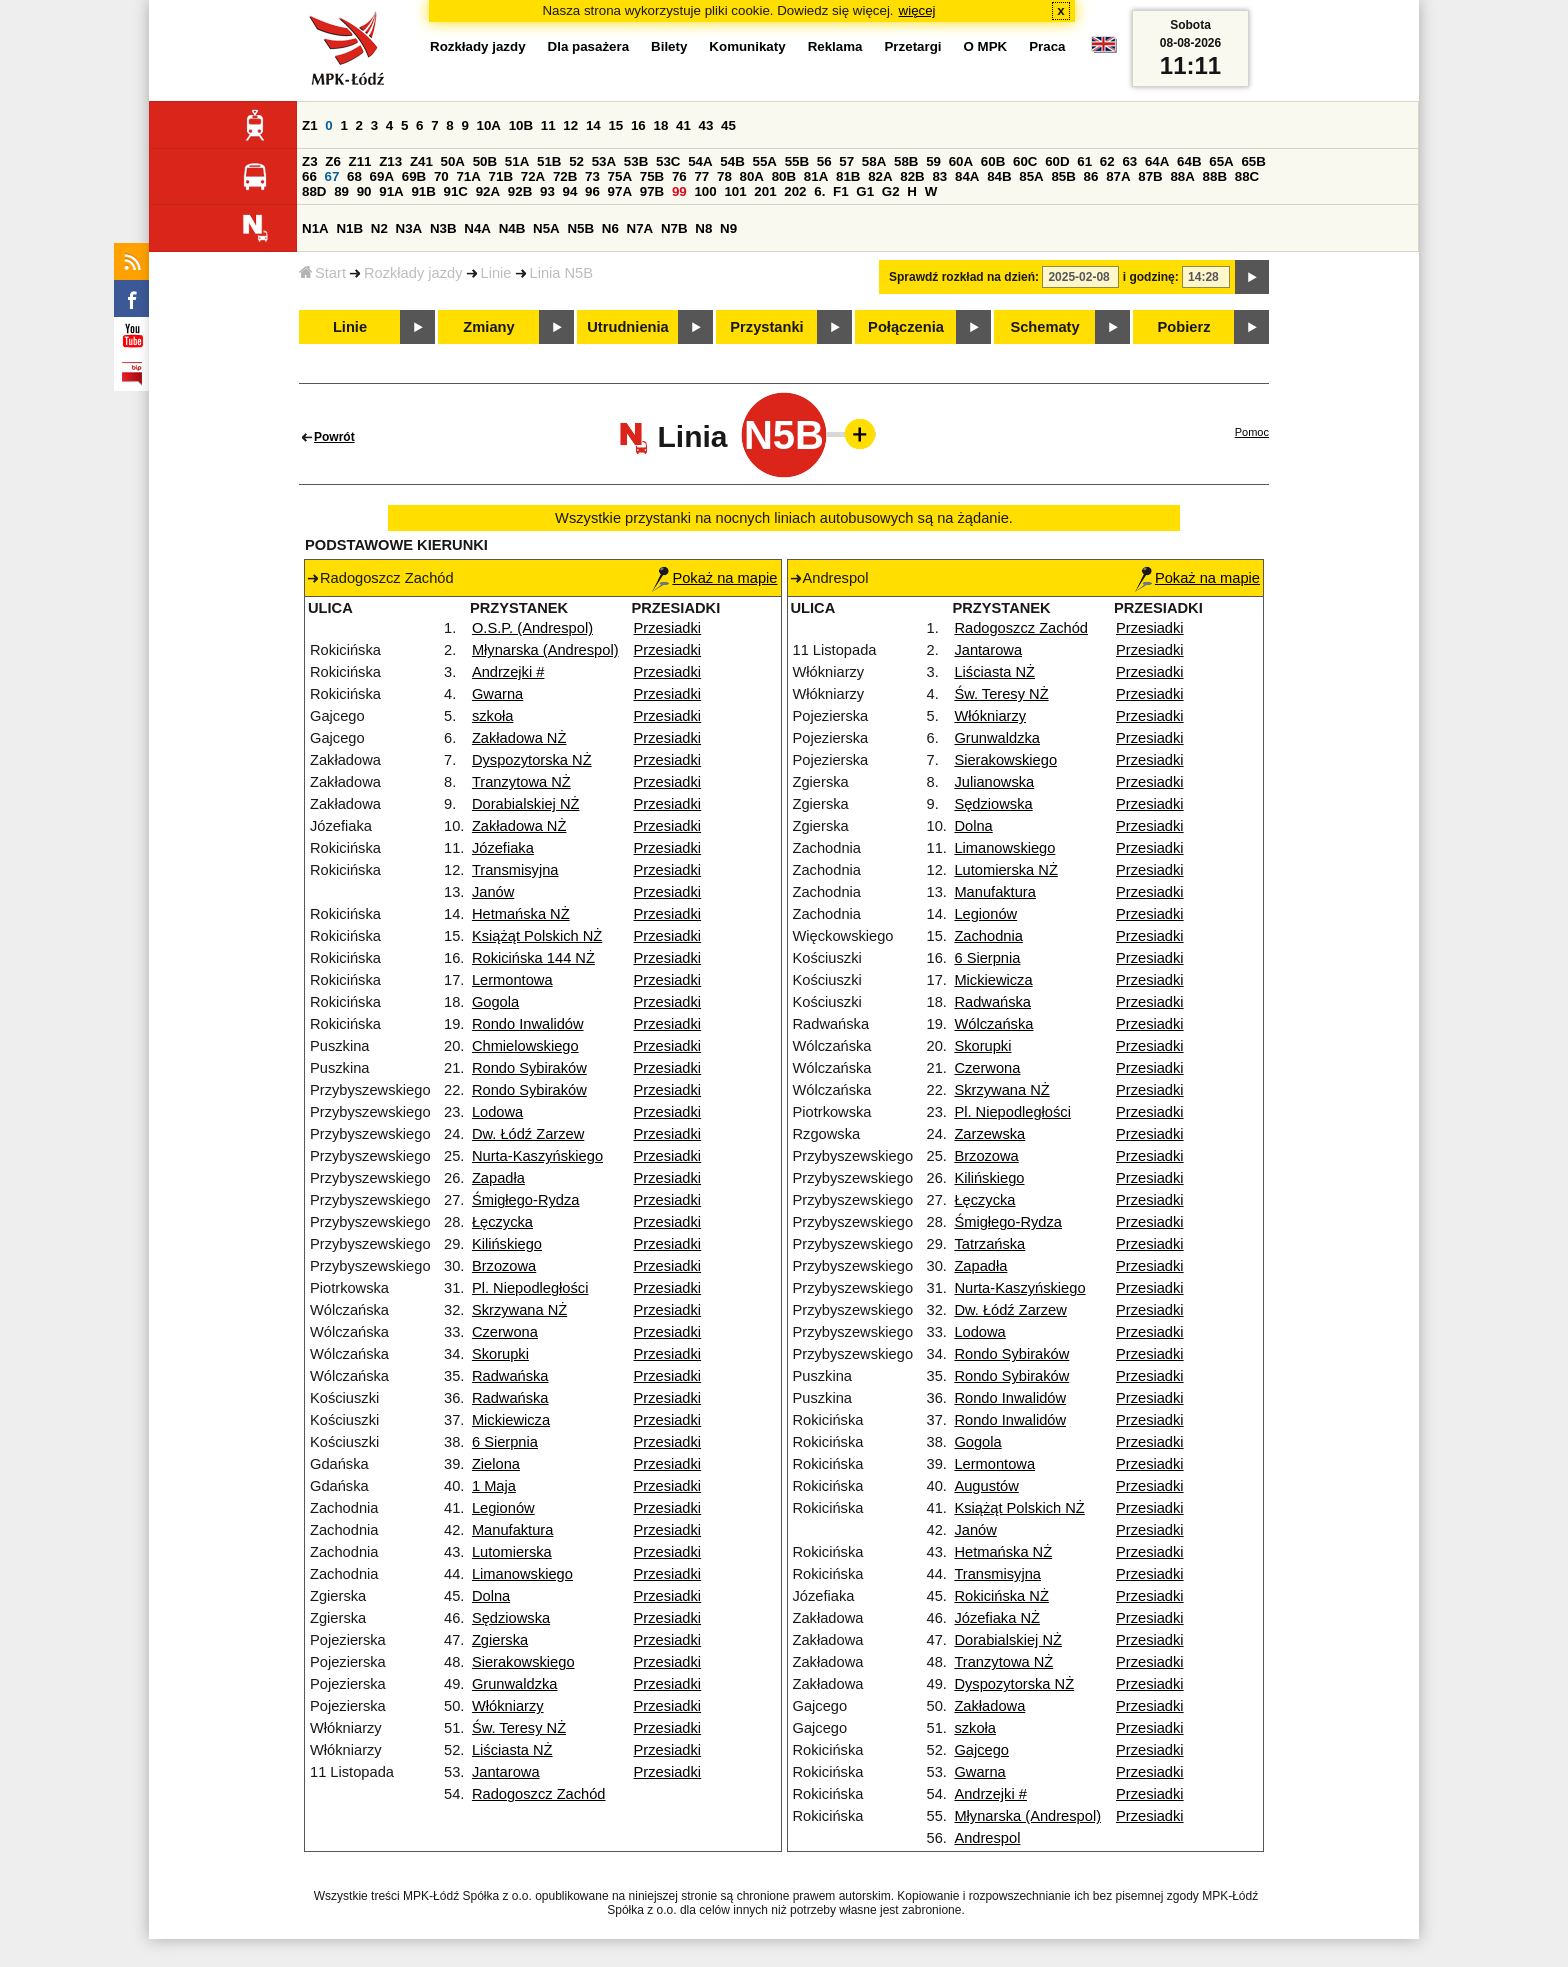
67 (332, 176)
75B (652, 176)
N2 (379, 228)
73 (592, 176)
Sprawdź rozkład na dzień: (964, 277)
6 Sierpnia (505, 1442)
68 (354, 176)
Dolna (491, 1596)
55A (764, 161)
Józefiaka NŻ (997, 1618)
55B (797, 161)
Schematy (1044, 327)
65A (1221, 161)
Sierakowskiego (523, 1662)
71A (468, 176)
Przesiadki (668, 628)
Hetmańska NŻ (521, 914)
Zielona (496, 1464)
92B (520, 191)
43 (706, 125)
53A (604, 161)
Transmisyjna (515, 870)
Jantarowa (506, 1772)
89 (341, 191)
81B (848, 176)
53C (668, 161)
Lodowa (497, 1112)
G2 (891, 191)
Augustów (986, 1486)
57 (846, 161)
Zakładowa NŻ (519, 738)
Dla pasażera (589, 46)
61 (1084, 161)
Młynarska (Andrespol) (545, 650)
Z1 (310, 125)
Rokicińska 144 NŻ (533, 958)
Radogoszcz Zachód (539, 1794)
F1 (841, 191)
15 (615, 125)
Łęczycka (502, 1222)
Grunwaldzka (515, 1684)
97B (652, 191)
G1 (865, 191)
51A (517, 161)
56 (824, 161)
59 (933, 161)
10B (521, 125)
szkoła (493, 716)
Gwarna (497, 694)
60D (1057, 161)
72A (533, 176)
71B (501, 176)
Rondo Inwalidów (528, 1024)
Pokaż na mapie (714, 578)
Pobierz (1184, 327)
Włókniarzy (508, 1706)
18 (660, 125)
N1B (349, 228)
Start (322, 273)
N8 (703, 228)
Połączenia (906, 327)
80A (752, 176)
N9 (728, 228)
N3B (443, 228)
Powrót (334, 437)
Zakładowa (989, 1706)
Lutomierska (512, 1552)
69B (414, 176)
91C (456, 191)
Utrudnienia (627, 327)
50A (453, 161)
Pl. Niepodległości (530, 1288)
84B (999, 176)
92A (488, 191)
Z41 (421, 161)
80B (784, 176)
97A (620, 191)
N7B (674, 228)
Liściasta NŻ (512, 1750)
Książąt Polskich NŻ (537, 936)
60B (993, 161)
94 (570, 191)
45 (728, 125)
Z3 (310, 161)
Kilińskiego (507, 1244)
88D (314, 191)
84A (967, 176)
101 (735, 191)
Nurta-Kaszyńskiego (537, 1156)
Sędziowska (511, 1618)
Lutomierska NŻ (1005, 870)
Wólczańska (993, 1024)
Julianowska (994, 782)
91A (391, 191)
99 (679, 191)
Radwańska (510, 1376)
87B (1150, 176)
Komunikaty (747, 46)
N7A (640, 228)
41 (683, 125)
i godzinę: (1151, 277)
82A (880, 176)
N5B (580, 228)
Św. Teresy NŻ (519, 1728)
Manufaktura (512, 1530)
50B (485, 161)
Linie (496, 273)
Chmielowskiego (525, 1046)
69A (382, 176)
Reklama (835, 46)
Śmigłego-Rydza (526, 1200)
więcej (917, 10)
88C (1247, 176)
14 (593, 125)
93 (547, 191)
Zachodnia (988, 936)
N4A (477, 228)
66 (309, 176)
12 (570, 125)
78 (724, 176)
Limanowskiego (522, 1574)
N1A (315, 228)
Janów (493, 892)
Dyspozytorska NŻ (532, 760)
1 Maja (494, 1486)
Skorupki (500, 1354)
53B (636, 161)
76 (679, 176)
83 (939, 176)
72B (565, 176)
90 (364, 191)
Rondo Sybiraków (529, 1068)
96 (592, 191)
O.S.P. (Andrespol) (532, 628)
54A (700, 161)
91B (423, 191)
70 (441, 176)
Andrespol (987, 1838)
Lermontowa (512, 980)
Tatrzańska (989, 1244)
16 (638, 125)
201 (765, 191)
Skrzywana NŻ (519, 1310)
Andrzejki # (508, 672)
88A (1182, 176)
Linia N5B (562, 273)
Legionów (503, 1508)
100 (705, 191)
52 (576, 161)
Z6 (333, 161)
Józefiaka (503, 848)
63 (1129, 161)
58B (906, 161)
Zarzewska (989, 1134)
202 (795, 191)
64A (1157, 161)
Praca (1047, 46)
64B (1189, 161)
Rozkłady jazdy (413, 273)
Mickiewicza (511, 1420)
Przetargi (912, 46)
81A (816, 176)
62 (1107, 161)
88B (1215, 176)
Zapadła (498, 1178)
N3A (409, 228)
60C (1025, 161)
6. (819, 191)
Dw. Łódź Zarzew (528, 1134)
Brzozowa (504, 1266)
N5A (546, 228)
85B (1063, 176)
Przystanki (766, 327)
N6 (610, 228)
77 (701, 176)
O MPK (986, 46)
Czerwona (505, 1332)
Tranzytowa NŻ (521, 782)
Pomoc (1252, 432)
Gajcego (981, 1750)
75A (620, 176)
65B (1253, 161)
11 (548, 125)
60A (961, 161)
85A (1031, 176)
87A (1118, 176)
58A (874, 161)
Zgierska (500, 1640)
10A (489, 125)
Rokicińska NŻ (1001, 1596)
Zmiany (488, 327)
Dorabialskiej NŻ (526, 804)
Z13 (390, 161)
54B (732, 161)
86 (1091, 176)
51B (549, 161)
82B (912, 176)
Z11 (360, 161)
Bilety (669, 46)
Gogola (495, 1002)
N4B (512, 228)
